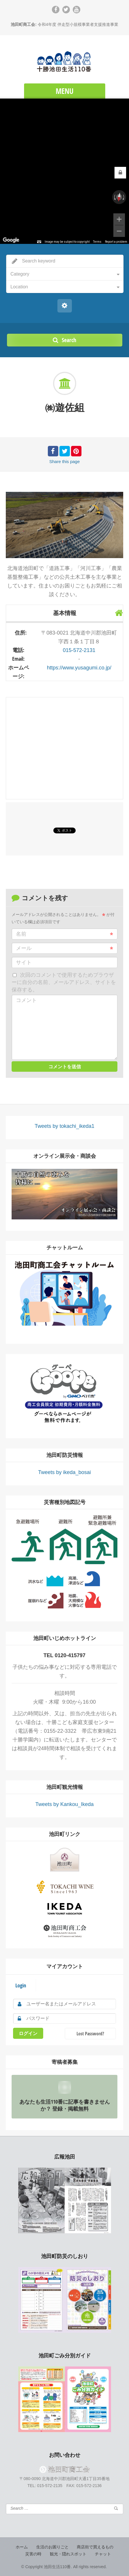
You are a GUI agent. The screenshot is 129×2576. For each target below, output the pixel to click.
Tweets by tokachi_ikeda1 (64, 1126)
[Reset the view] (119, 197)
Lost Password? (90, 2033)
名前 (64, 933)
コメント (26, 1000)
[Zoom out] (119, 231)
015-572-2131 (79, 650)
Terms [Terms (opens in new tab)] (97, 241)
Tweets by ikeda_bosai (64, 1472)
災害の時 (33, 2554)
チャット (103, 2554)
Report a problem (116, 241)
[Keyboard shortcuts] (39, 242)
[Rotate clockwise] (124, 197)
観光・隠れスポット (68, 2554)
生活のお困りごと (52, 2547)
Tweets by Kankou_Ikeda (64, 1804)
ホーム (22, 2547)
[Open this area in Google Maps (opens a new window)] (11, 240)
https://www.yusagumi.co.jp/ (79, 668)
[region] (64, 171)
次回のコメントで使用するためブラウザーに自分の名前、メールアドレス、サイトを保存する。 (64, 982)
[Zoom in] (119, 219)
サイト (24, 962)
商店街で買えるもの (95, 2547)
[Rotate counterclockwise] (114, 197)
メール (64, 948)
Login (20, 1985)
